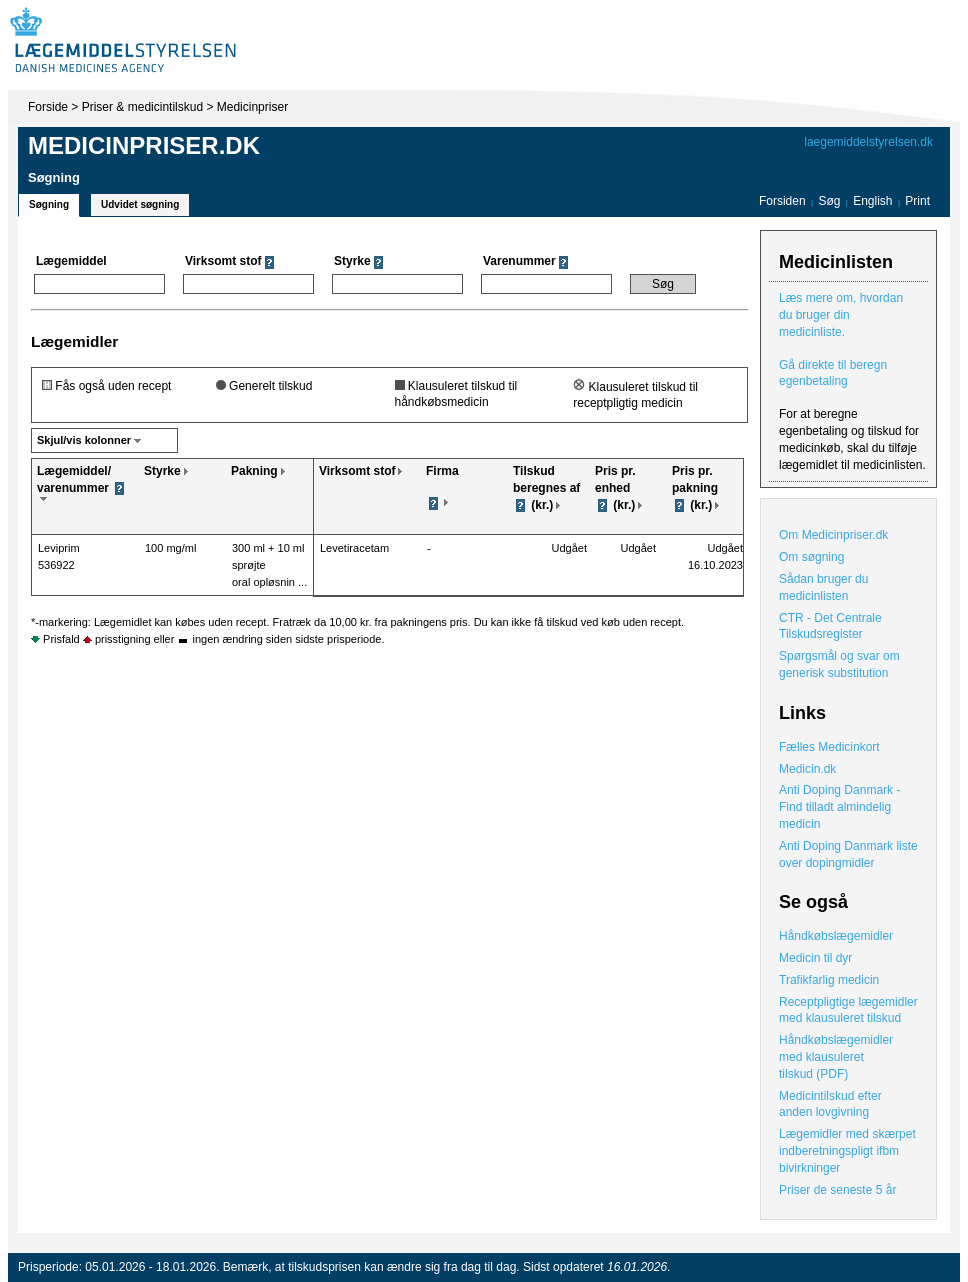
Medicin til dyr (815, 958)
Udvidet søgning (140, 204)
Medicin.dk (807, 769)
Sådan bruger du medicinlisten (823, 587)
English (874, 201)
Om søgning (811, 557)
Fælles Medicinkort (829, 747)
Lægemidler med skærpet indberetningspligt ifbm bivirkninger (847, 1151)
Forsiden (782, 201)
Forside (48, 107)
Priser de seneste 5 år (837, 1190)
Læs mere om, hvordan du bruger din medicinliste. (841, 315)
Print (917, 201)
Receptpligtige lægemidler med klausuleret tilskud (848, 1010)
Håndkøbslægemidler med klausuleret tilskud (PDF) (836, 1057)
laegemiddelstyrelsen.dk (868, 142)
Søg (829, 201)
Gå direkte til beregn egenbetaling (833, 373)
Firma (442, 471)
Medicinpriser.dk (144, 145)
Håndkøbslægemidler (836, 936)
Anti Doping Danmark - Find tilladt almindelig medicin (839, 807)
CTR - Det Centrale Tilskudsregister (830, 626)
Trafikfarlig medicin (829, 980)
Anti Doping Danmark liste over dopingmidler (848, 854)
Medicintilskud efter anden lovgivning (830, 1104)
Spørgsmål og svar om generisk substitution (839, 664)
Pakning (254, 471)
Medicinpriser (252, 107)
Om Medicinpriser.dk (833, 535)
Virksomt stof (357, 471)
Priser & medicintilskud (142, 107)
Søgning (49, 204)
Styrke (162, 471)
